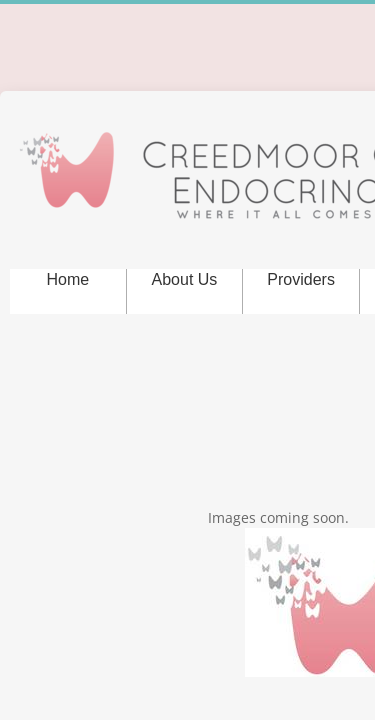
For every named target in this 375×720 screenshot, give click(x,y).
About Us (185, 279)
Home (67, 279)
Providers (301, 279)
